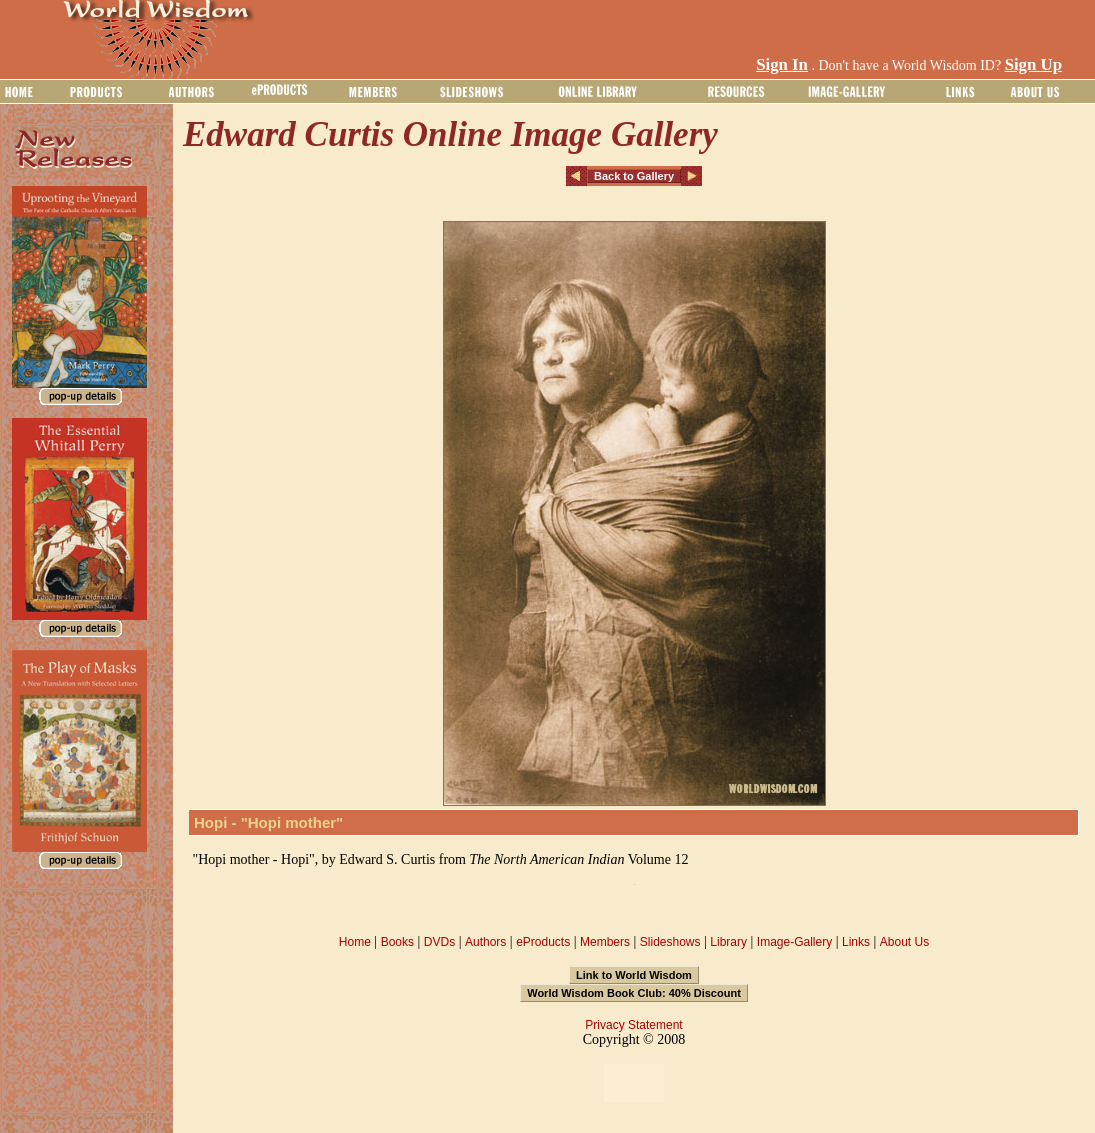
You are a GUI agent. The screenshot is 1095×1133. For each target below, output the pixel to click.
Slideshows (670, 942)
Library (728, 942)
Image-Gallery (794, 942)
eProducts (543, 942)
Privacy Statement (633, 1025)
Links (856, 942)
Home (355, 942)
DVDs (439, 942)
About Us (904, 942)
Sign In (782, 64)
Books (397, 942)
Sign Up (1033, 64)
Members (605, 942)
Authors (485, 942)
